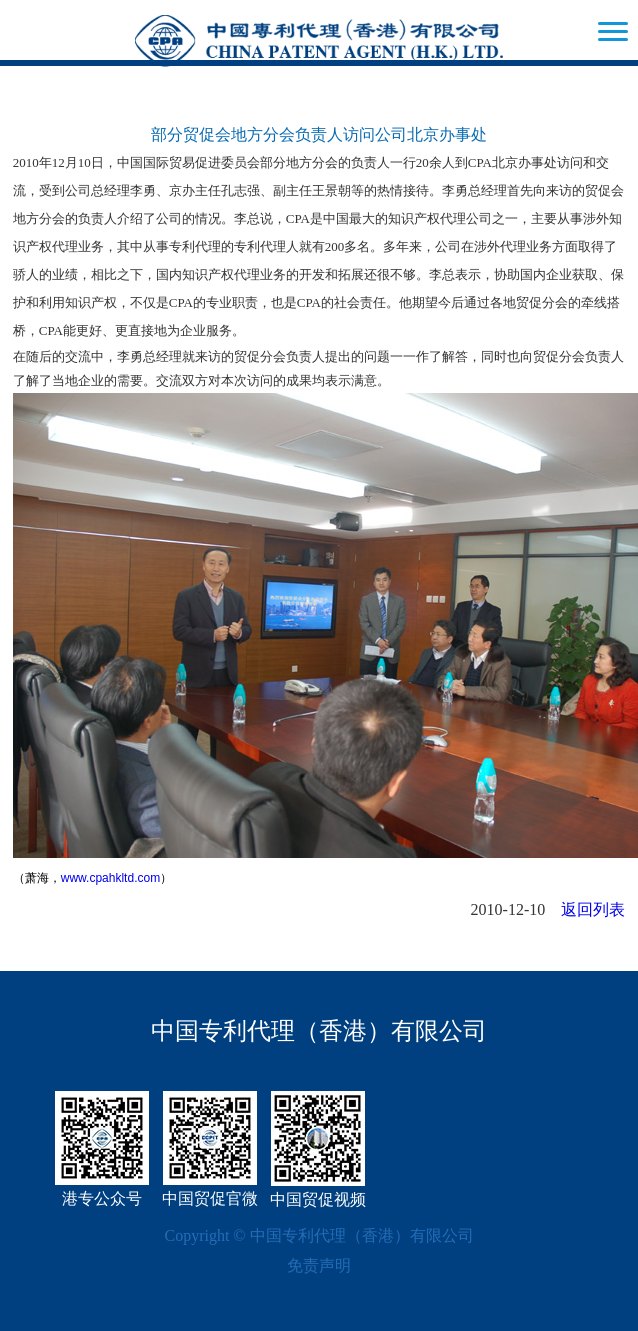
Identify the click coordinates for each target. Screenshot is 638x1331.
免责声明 (319, 1265)
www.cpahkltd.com (110, 878)
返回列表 (593, 909)
